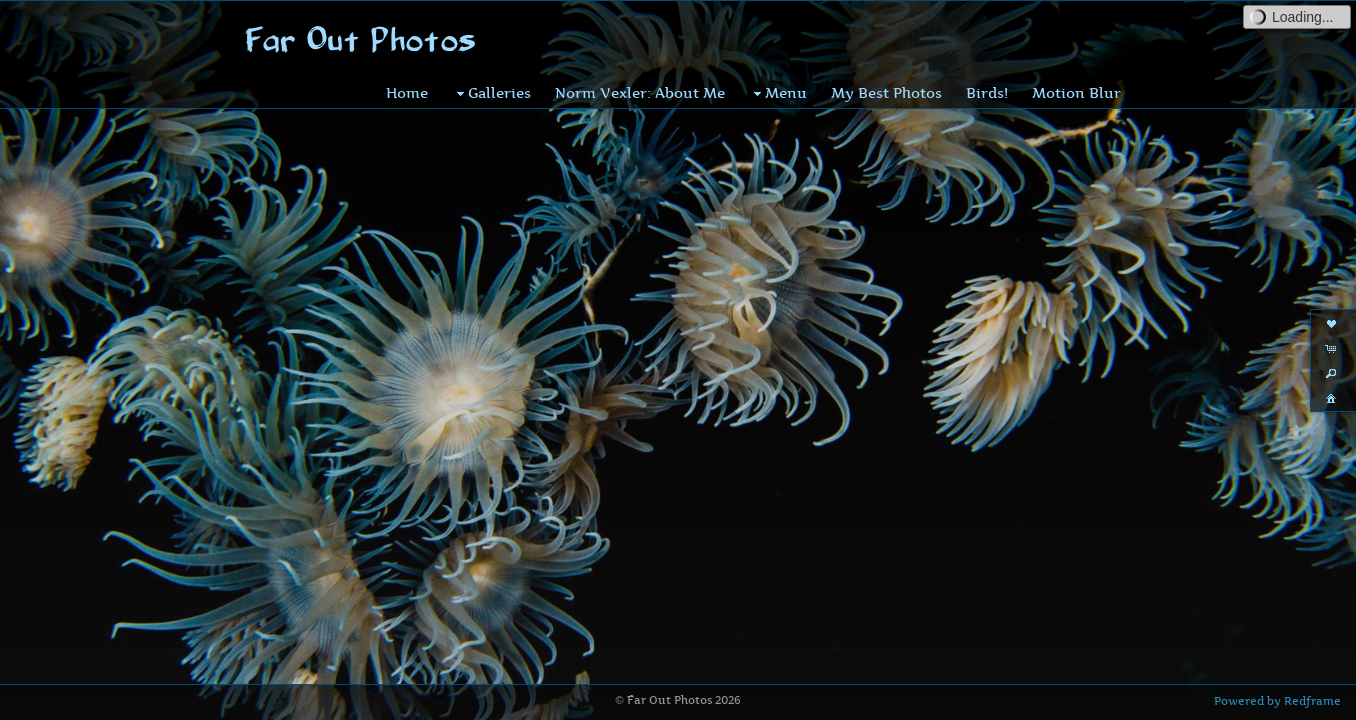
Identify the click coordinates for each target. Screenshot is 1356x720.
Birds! (987, 92)
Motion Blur (1076, 92)
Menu (778, 93)
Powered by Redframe (1277, 701)
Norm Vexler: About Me (640, 92)
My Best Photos (886, 92)
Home (407, 92)
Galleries (491, 93)
